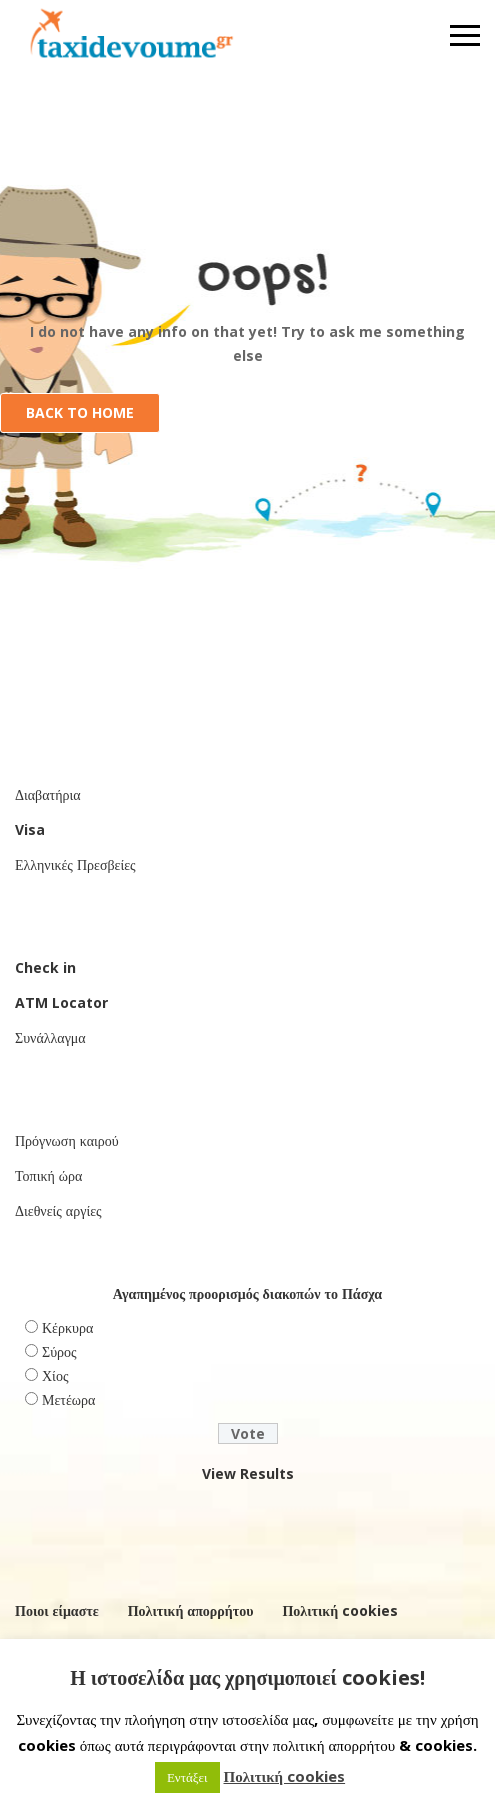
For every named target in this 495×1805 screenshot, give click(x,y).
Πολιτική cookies (340, 1610)
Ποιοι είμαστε (57, 1610)
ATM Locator (61, 1002)
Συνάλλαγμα (50, 1037)
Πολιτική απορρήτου (191, 1610)
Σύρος (59, 1351)
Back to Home (80, 412)
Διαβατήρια (48, 794)
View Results (248, 1473)
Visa (30, 829)
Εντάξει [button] (187, 1777)
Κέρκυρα (67, 1327)
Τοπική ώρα (48, 1175)
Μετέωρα (68, 1399)
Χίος (55, 1375)
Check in (45, 967)
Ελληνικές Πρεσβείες (75, 864)
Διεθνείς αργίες (58, 1210)
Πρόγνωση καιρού (67, 1140)
